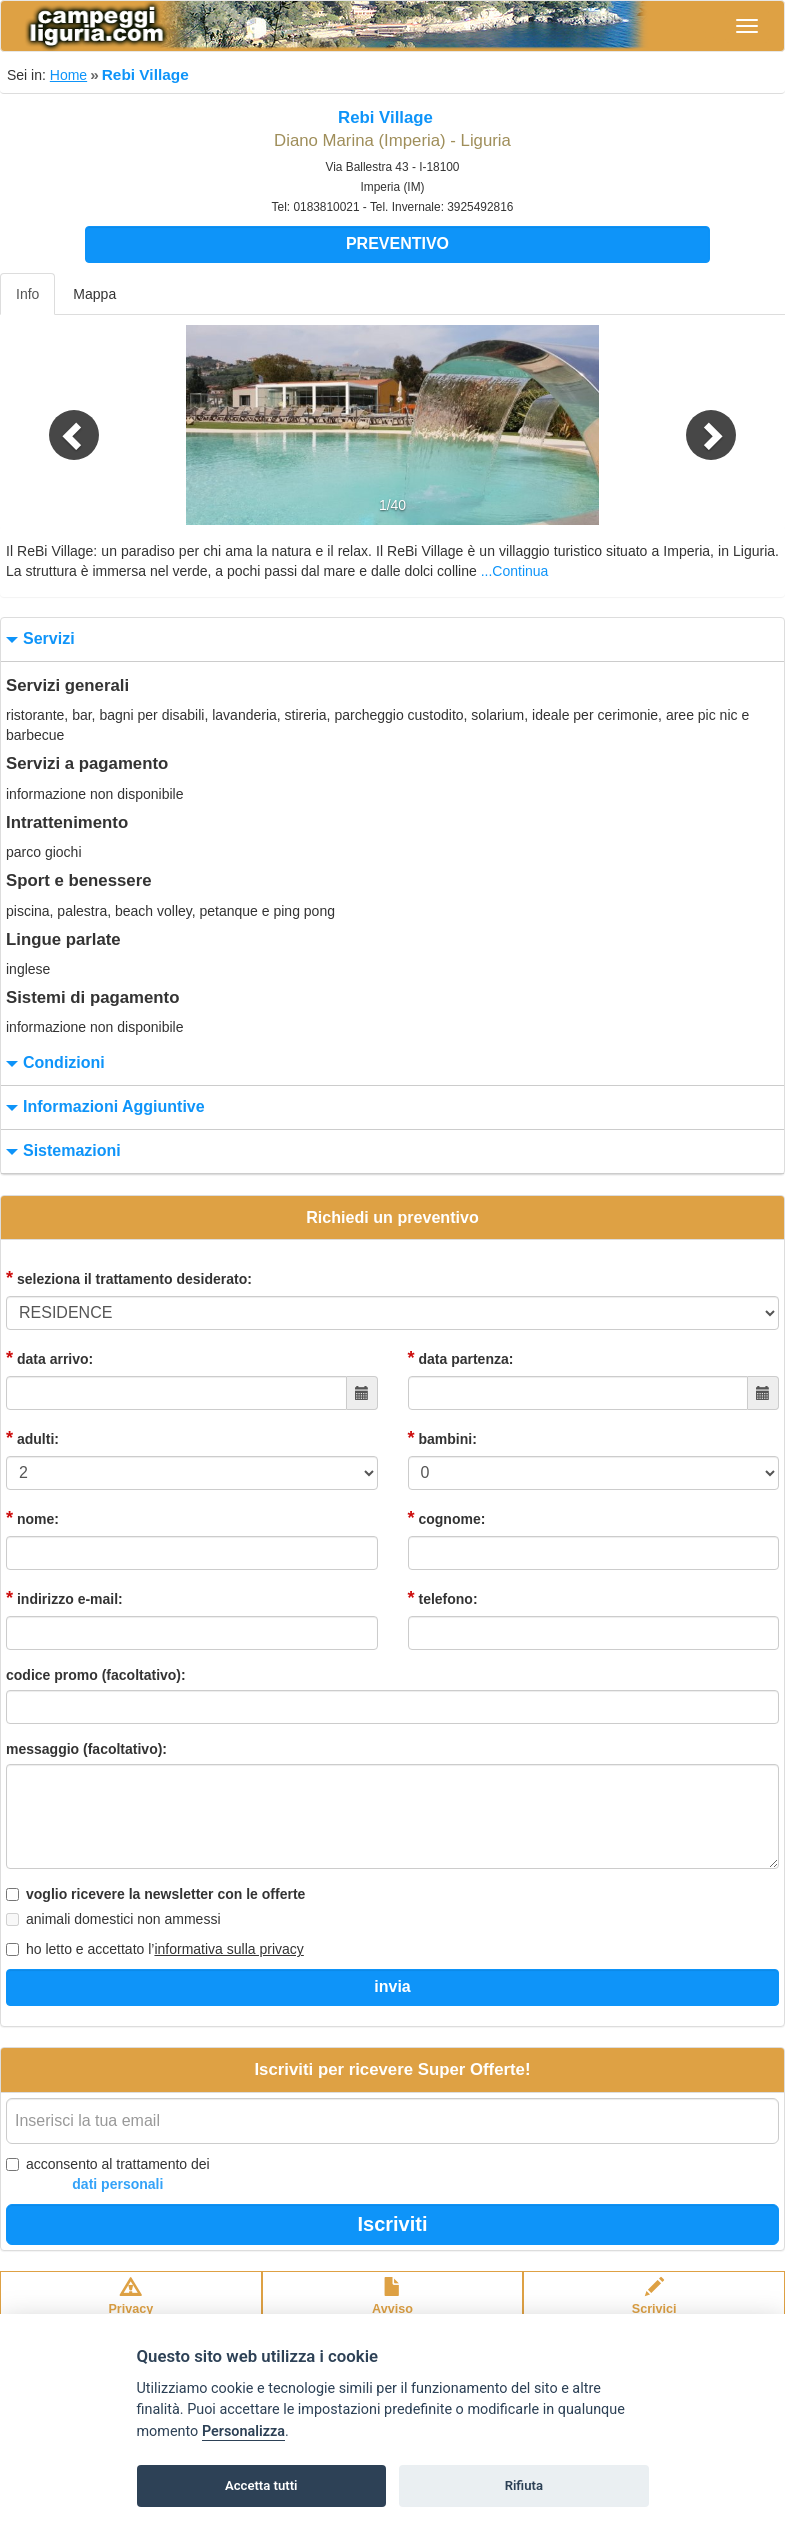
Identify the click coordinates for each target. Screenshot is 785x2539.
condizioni (53, 1063)
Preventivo (397, 243)
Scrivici (654, 2306)
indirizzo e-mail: (64, 1598)
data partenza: (461, 1358)
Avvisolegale (392, 2306)
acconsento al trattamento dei (108, 2175)
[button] (59, 425)
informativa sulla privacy (228, 1949)
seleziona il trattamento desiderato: (129, 1278)
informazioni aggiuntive (103, 1107)
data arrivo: (49, 1358)
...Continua (515, 571)
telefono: (443, 1598)
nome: (32, 1518)
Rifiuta (524, 2485)
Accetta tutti (261, 2485)
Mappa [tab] (94, 294)
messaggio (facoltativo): (86, 1749)
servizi (38, 639)
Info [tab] (27, 294)
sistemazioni (61, 1151)
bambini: (442, 1438)
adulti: (32, 1438)
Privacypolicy (130, 2306)
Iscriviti (392, 2224)
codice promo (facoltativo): (96, 1675)
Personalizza (243, 2431)
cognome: (447, 1518)
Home (68, 75)
